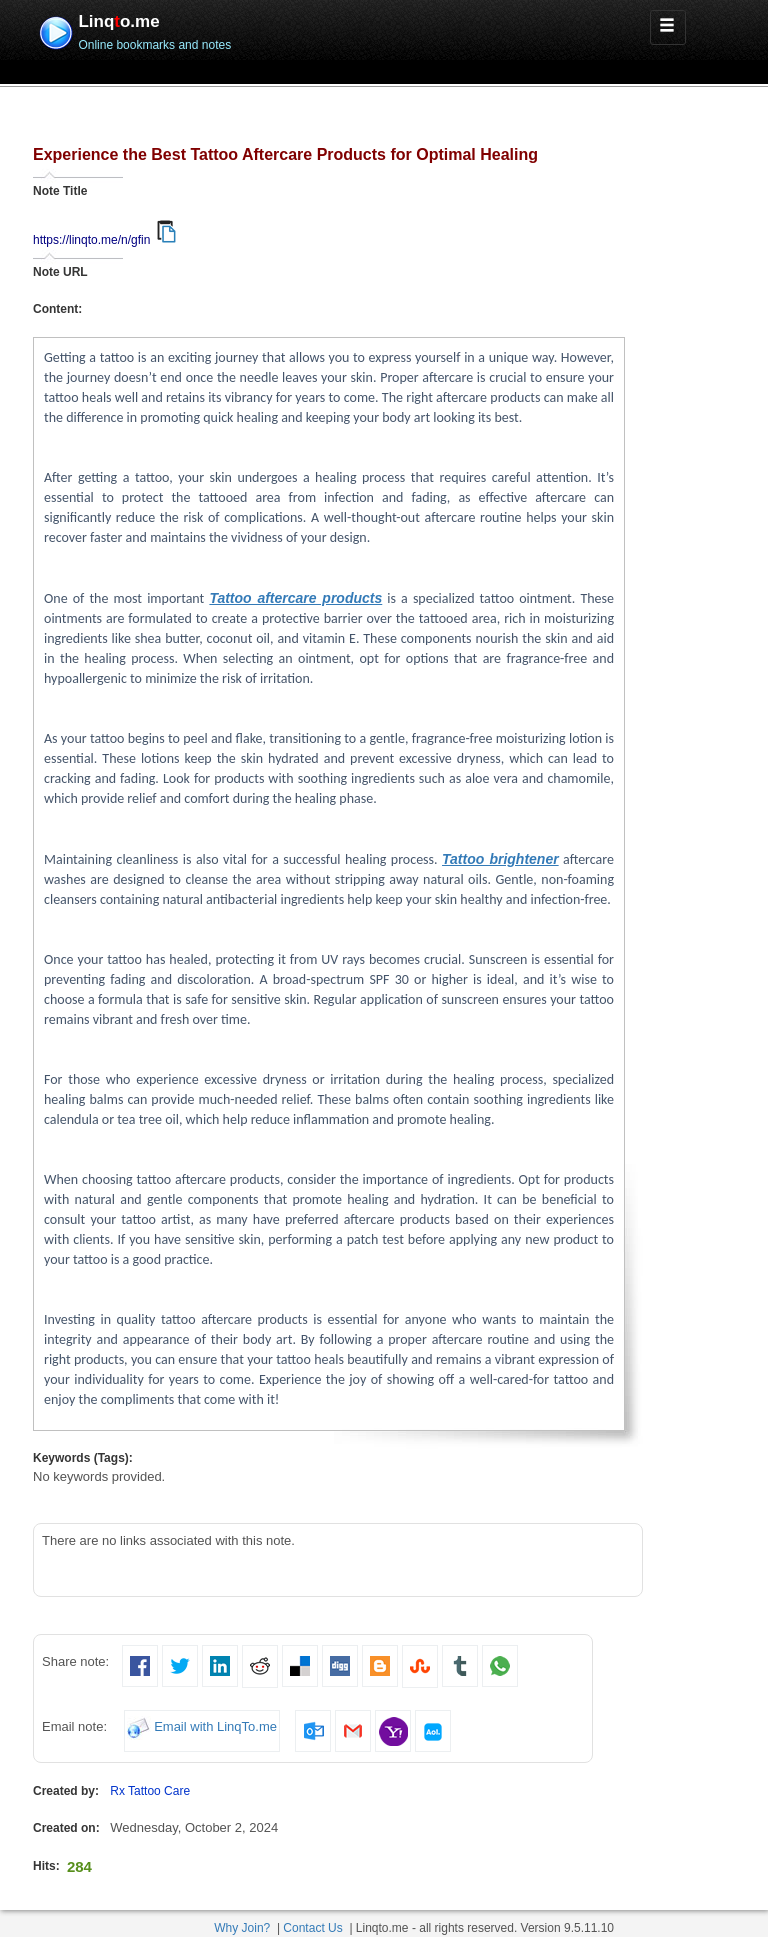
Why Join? (242, 1928)
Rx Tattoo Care (150, 1791)
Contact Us (312, 1928)
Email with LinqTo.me (215, 1727)
